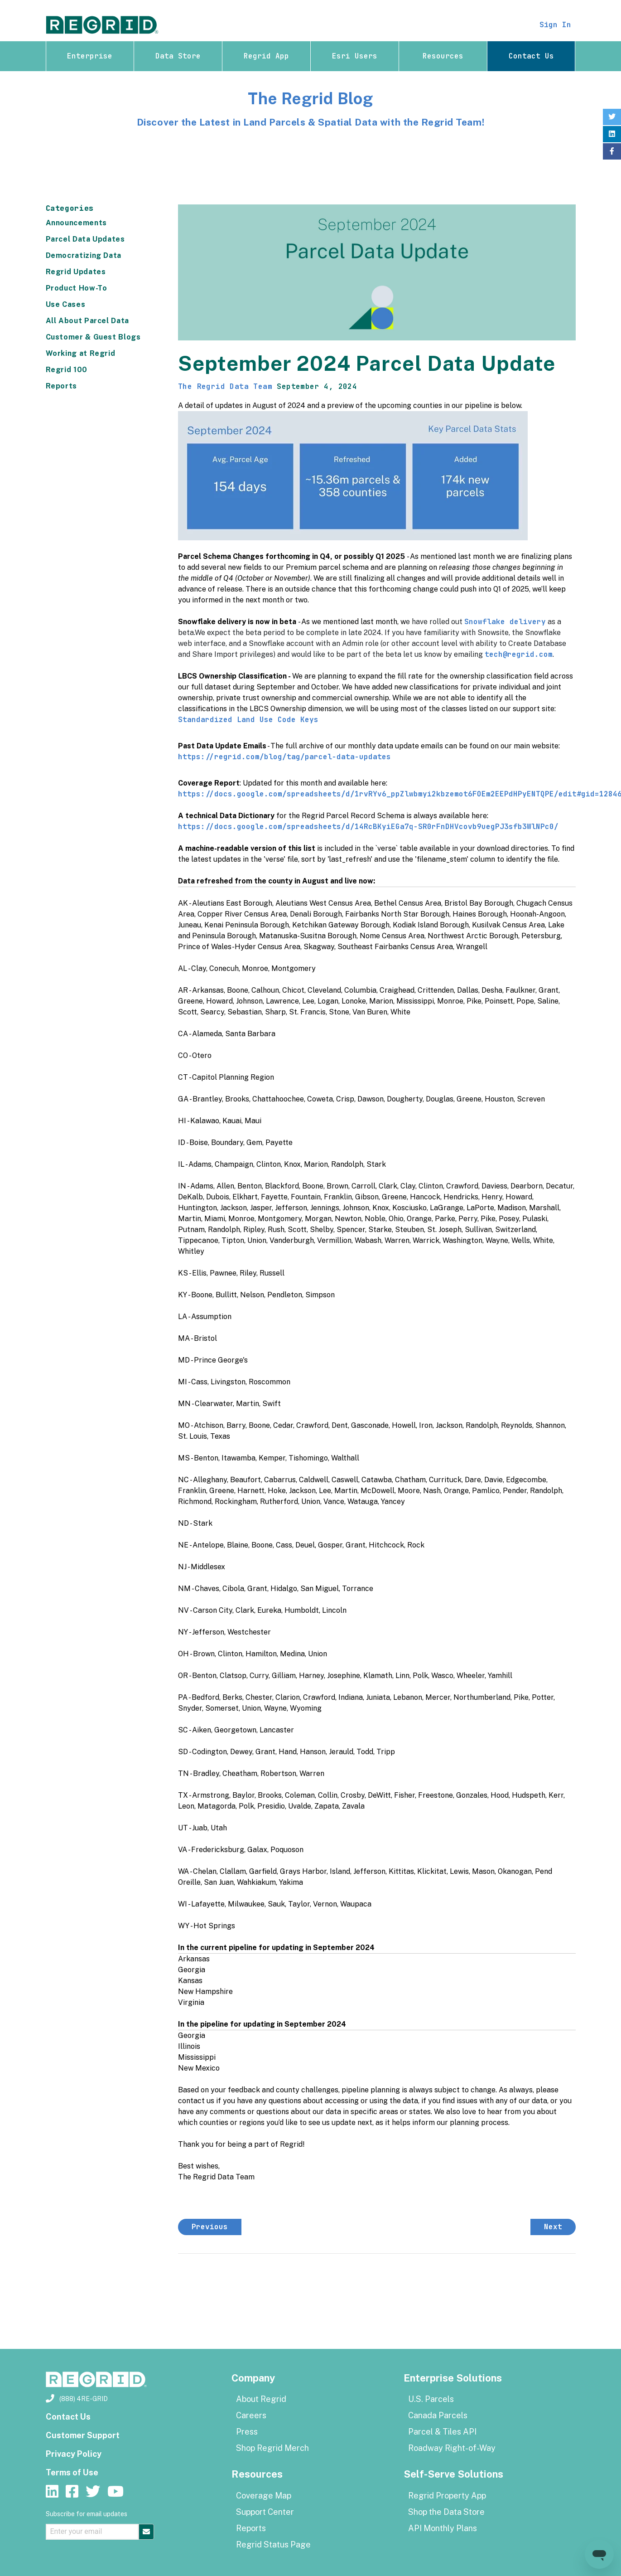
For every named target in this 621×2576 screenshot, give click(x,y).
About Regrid (261, 2399)
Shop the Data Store (446, 2512)
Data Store (178, 56)
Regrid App (266, 56)
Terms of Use (72, 2472)
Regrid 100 (66, 369)
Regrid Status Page (273, 2544)
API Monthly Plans (442, 2528)
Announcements (76, 222)
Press (247, 2431)
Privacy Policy (73, 2454)
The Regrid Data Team (225, 386)
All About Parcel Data (87, 320)
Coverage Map (263, 2495)
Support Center (265, 2512)
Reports (61, 386)
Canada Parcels (437, 2415)
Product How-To (76, 288)
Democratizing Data (84, 255)
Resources (443, 56)
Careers (251, 2415)
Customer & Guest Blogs (93, 337)
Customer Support (83, 2435)
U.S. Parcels (431, 2399)
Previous (210, 2227)
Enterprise (89, 56)
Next (553, 2227)
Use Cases (66, 304)
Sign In (555, 24)
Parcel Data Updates (85, 239)
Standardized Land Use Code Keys (248, 719)
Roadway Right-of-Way (452, 2448)
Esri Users (354, 56)
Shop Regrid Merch (272, 2448)
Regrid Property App (447, 2495)
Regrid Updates (76, 271)
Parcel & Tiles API (442, 2431)
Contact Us (531, 56)
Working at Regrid (81, 353)
